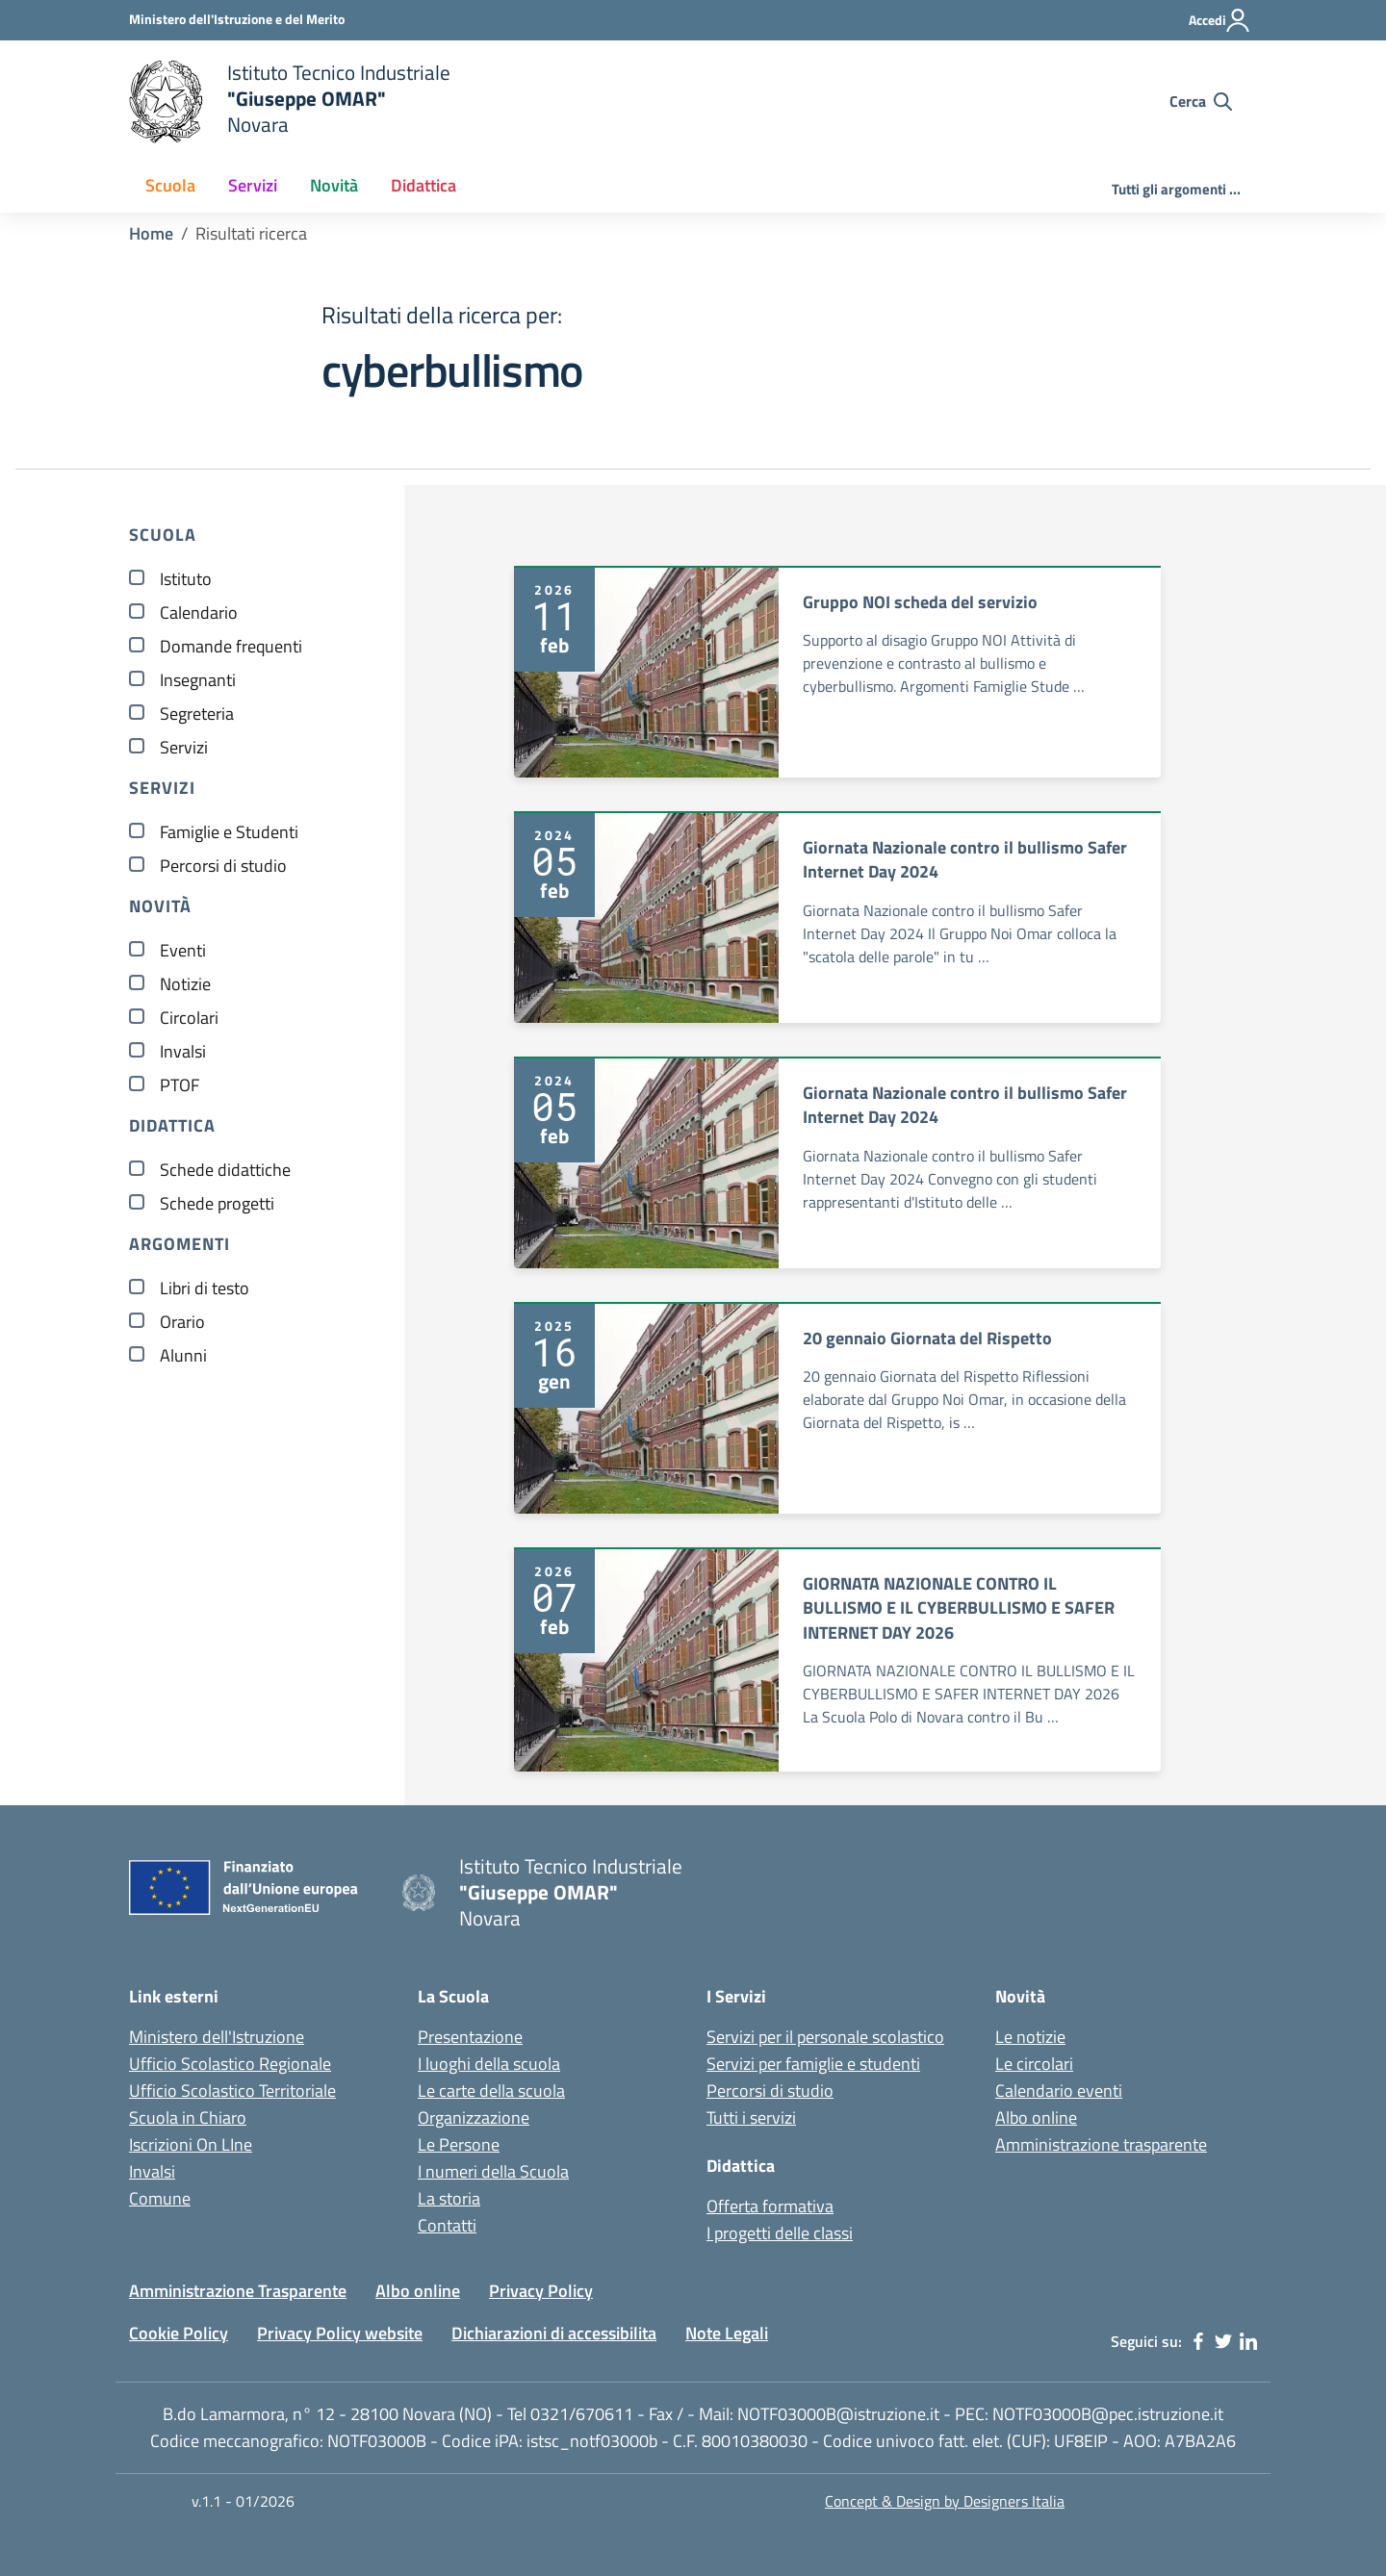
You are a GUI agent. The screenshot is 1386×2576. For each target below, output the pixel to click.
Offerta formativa (770, 2206)
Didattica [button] (423, 185)
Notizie (185, 984)
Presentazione (470, 2037)
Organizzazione (473, 2117)
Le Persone (459, 2144)
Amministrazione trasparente (1101, 2144)
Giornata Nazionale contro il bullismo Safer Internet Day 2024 (965, 859)
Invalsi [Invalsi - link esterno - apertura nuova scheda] (152, 2171)
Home (151, 233)
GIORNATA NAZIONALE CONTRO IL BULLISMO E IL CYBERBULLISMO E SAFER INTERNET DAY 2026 (959, 1608)
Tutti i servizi (751, 2117)
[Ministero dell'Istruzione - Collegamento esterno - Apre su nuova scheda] (237, 19)
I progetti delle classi (779, 2233)
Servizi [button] (252, 185)
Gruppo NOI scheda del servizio (920, 602)
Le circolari (1034, 2064)
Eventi (183, 950)
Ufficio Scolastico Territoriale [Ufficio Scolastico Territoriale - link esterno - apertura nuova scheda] (232, 2091)
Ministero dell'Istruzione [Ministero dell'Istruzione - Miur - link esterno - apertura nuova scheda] (216, 2037)
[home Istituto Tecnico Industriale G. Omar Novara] (500, 101)
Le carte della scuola (491, 2091)
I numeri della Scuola (493, 2171)
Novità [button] (334, 185)
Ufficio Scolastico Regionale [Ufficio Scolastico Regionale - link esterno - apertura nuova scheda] (230, 2064)
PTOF (179, 1085)
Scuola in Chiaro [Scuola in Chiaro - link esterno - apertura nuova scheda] (187, 2117)
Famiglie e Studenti (229, 832)
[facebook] (1198, 2341)
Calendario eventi (1058, 2091)
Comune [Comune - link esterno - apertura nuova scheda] (160, 2198)
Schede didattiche (225, 1170)
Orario (182, 1322)
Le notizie (1030, 2037)
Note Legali (726, 2333)
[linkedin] (1248, 2341)
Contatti (447, 2225)
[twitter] (1223, 2341)
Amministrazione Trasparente (237, 2291)
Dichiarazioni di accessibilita (553, 2333)
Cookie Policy (178, 2333)
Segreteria (197, 714)
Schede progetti (217, 1203)
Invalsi (183, 1051)
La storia (449, 2198)
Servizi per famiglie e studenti (813, 2064)
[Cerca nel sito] (1201, 101)
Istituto (186, 579)
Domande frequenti (231, 646)
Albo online (1036, 2117)
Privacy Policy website (340, 2333)
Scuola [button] (170, 185)
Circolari (189, 1018)
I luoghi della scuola (489, 2064)
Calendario (199, 612)
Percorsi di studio (223, 866)
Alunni (183, 1355)
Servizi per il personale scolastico (825, 2037)
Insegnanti (198, 680)
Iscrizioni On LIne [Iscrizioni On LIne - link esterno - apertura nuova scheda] (190, 2144)
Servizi (184, 747)
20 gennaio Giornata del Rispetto (927, 1338)
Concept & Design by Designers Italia (945, 2500)
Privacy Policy (541, 2291)
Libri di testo (204, 1288)
